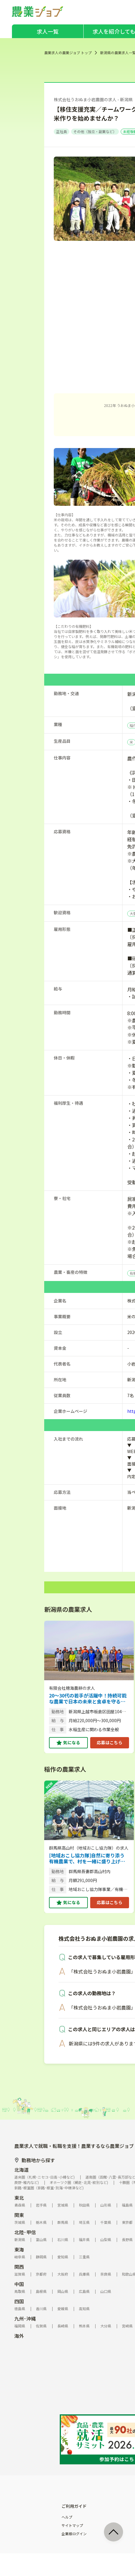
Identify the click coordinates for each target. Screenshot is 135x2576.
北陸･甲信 (25, 2232)
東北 (19, 2197)
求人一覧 (48, 31)
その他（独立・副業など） (94, 131)
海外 (19, 2335)
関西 (19, 2266)
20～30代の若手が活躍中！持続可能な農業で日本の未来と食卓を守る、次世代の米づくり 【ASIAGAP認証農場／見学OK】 (88, 1698)
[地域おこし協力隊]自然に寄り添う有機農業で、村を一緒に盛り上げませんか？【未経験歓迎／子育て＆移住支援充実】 (87, 1858)
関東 (19, 2214)
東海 (19, 2249)
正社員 (61, 131)
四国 (19, 2301)
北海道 (21, 2169)
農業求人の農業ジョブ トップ (68, 52)
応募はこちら (109, 1742)
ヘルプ (67, 2517)
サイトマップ (72, 2525)
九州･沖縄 (25, 2318)
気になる (71, 1742)
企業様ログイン (74, 2534)
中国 (19, 2284)
